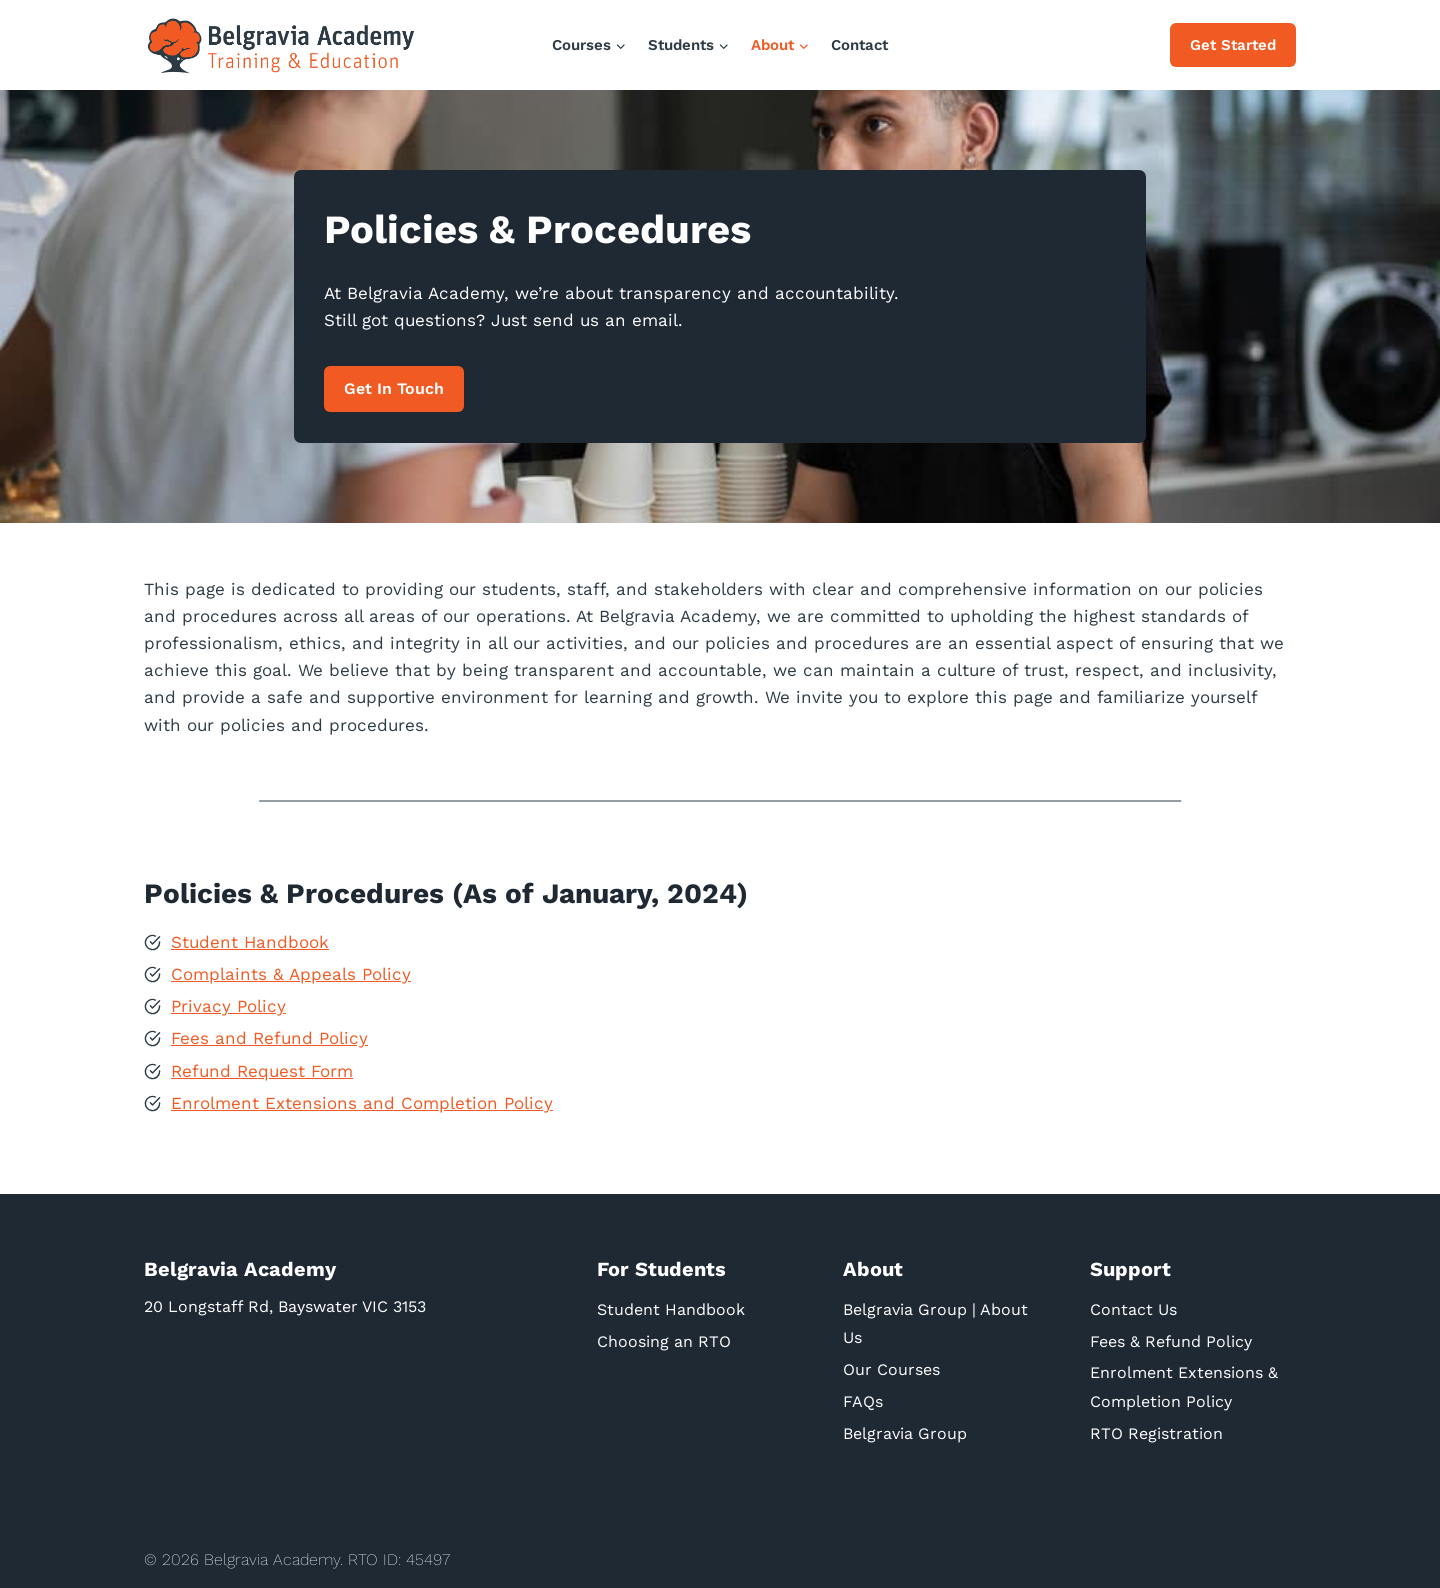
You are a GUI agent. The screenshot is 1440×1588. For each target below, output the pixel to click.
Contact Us (1133, 1308)
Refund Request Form (262, 1070)
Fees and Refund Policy (269, 1038)
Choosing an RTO (664, 1340)
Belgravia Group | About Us (935, 1323)
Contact (859, 45)
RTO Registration (1156, 1433)
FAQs (863, 1401)
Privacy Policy (228, 1005)
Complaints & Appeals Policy (291, 973)
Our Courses (891, 1369)
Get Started (1233, 45)
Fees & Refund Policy (1171, 1340)
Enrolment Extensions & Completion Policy (1184, 1387)
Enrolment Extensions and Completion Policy (362, 1102)
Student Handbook (250, 941)
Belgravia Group (905, 1433)
